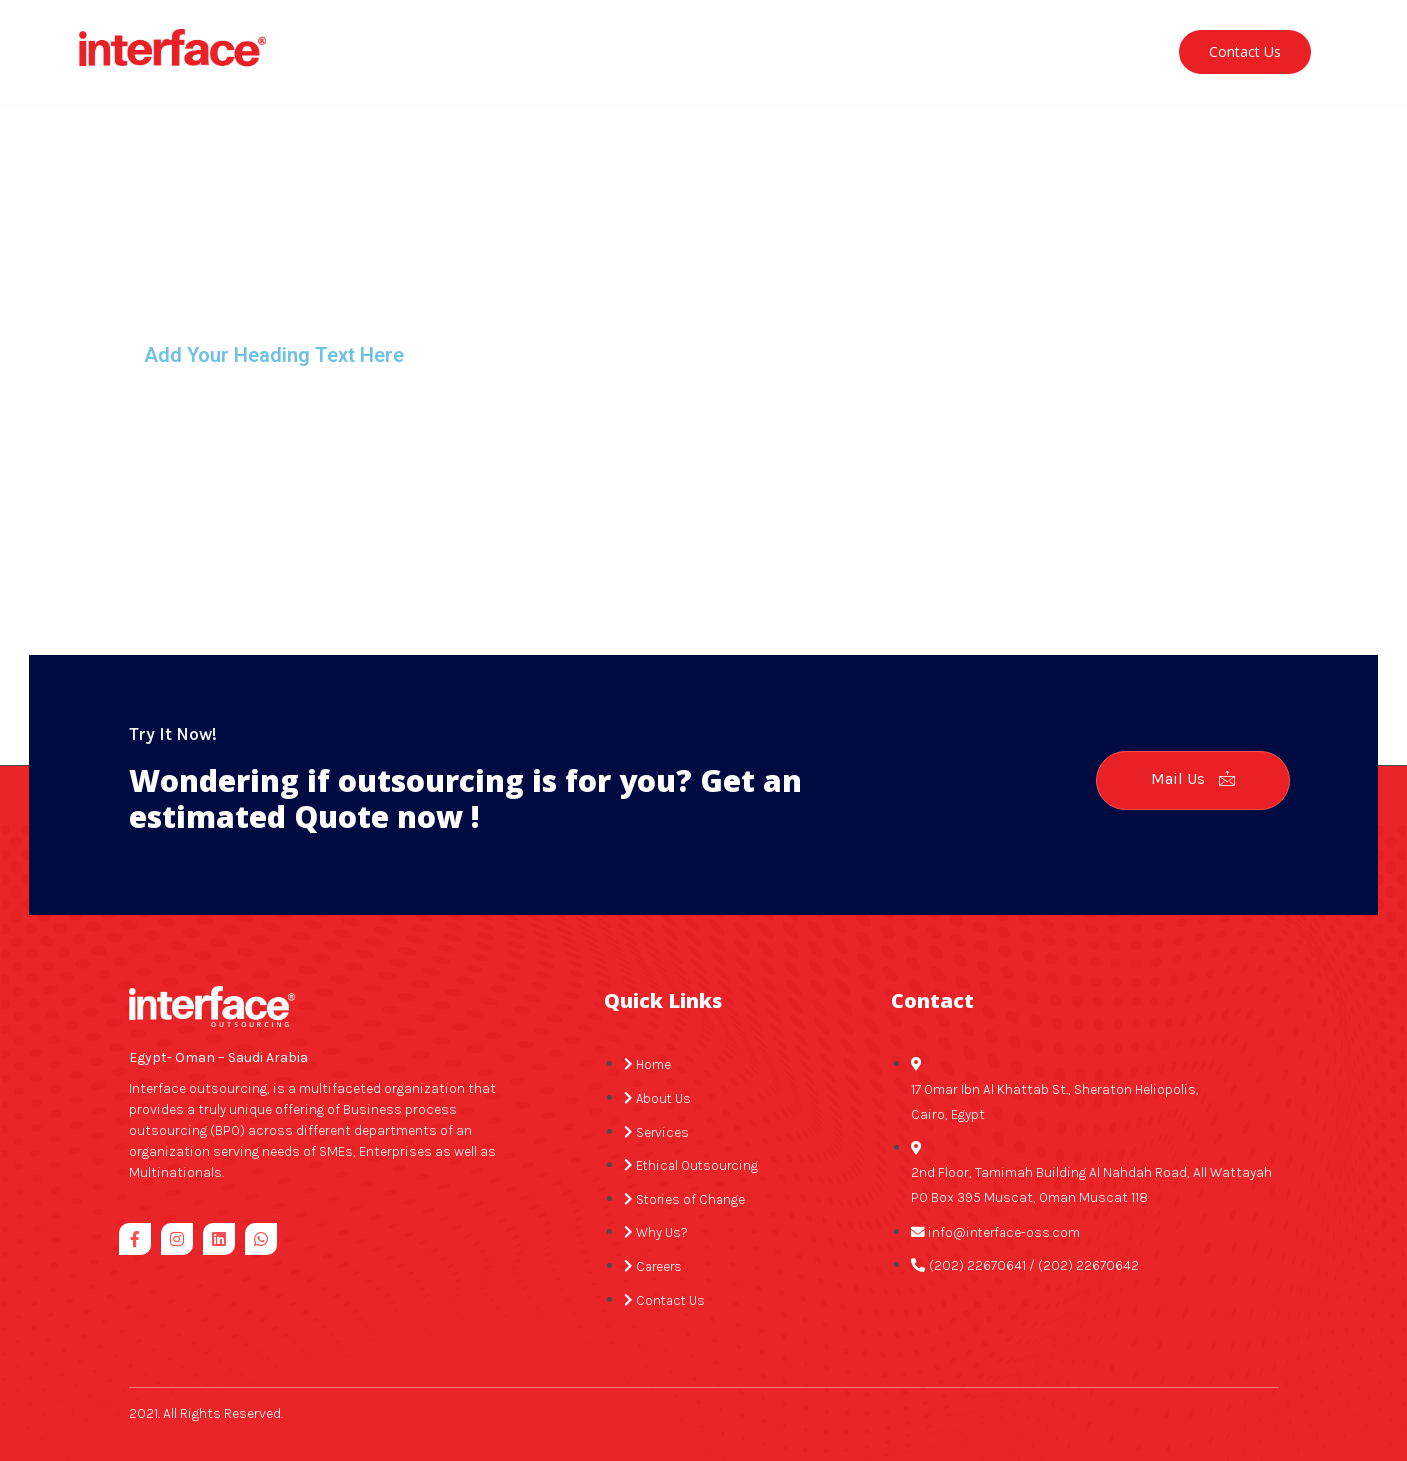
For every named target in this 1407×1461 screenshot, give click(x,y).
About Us (454, 43)
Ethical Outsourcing (716, 42)
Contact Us (1245, 42)
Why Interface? (1042, 42)
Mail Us (1188, 760)
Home (359, 42)
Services (569, 43)
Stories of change (888, 42)
